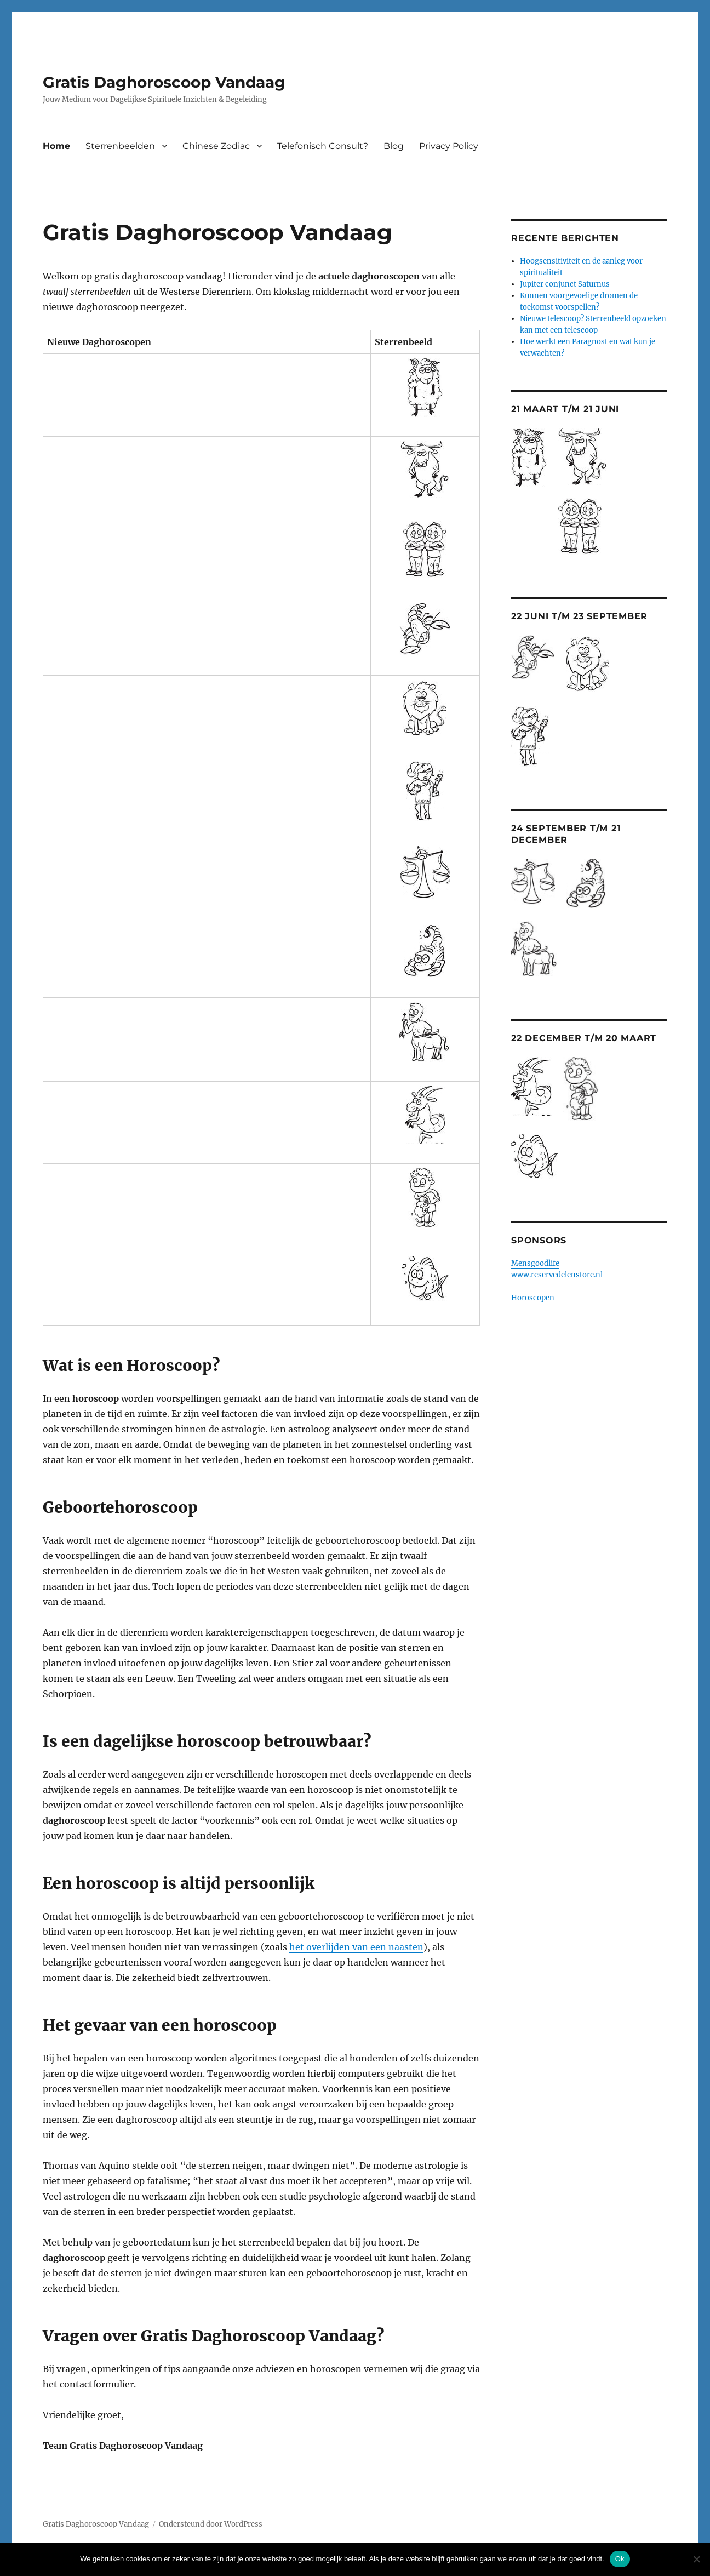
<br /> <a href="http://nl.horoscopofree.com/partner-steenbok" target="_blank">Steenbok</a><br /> (173, 1115)
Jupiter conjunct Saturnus (565, 284)
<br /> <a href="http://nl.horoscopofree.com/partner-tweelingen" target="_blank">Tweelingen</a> (173, 549)
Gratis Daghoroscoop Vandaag (164, 82)
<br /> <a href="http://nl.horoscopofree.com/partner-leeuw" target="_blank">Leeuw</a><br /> (173, 708)
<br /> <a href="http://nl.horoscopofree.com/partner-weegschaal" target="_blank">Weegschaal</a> (173, 872)
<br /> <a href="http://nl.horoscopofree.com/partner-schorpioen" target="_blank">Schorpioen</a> (173, 950)
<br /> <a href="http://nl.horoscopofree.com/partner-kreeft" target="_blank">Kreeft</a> (173, 628)
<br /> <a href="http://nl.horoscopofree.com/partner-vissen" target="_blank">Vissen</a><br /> (173, 1278)
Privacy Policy (448, 146)
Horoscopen (532, 1298)
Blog (393, 146)
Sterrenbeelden (120, 146)
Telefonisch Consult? (322, 146)
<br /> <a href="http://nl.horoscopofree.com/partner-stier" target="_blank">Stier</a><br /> (173, 469)
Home (56, 146)
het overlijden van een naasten (356, 1946)
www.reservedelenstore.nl (557, 1275)
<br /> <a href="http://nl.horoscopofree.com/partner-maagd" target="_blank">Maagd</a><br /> (173, 790)
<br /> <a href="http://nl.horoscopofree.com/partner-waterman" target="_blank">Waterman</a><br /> (173, 1197)
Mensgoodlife (535, 1263)
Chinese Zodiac (216, 146)
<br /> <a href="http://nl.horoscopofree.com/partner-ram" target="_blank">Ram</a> (173, 387)
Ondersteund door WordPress (210, 2524)
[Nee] (696, 2559)
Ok (620, 2559)
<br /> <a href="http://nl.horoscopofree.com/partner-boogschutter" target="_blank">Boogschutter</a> (173, 1031)
